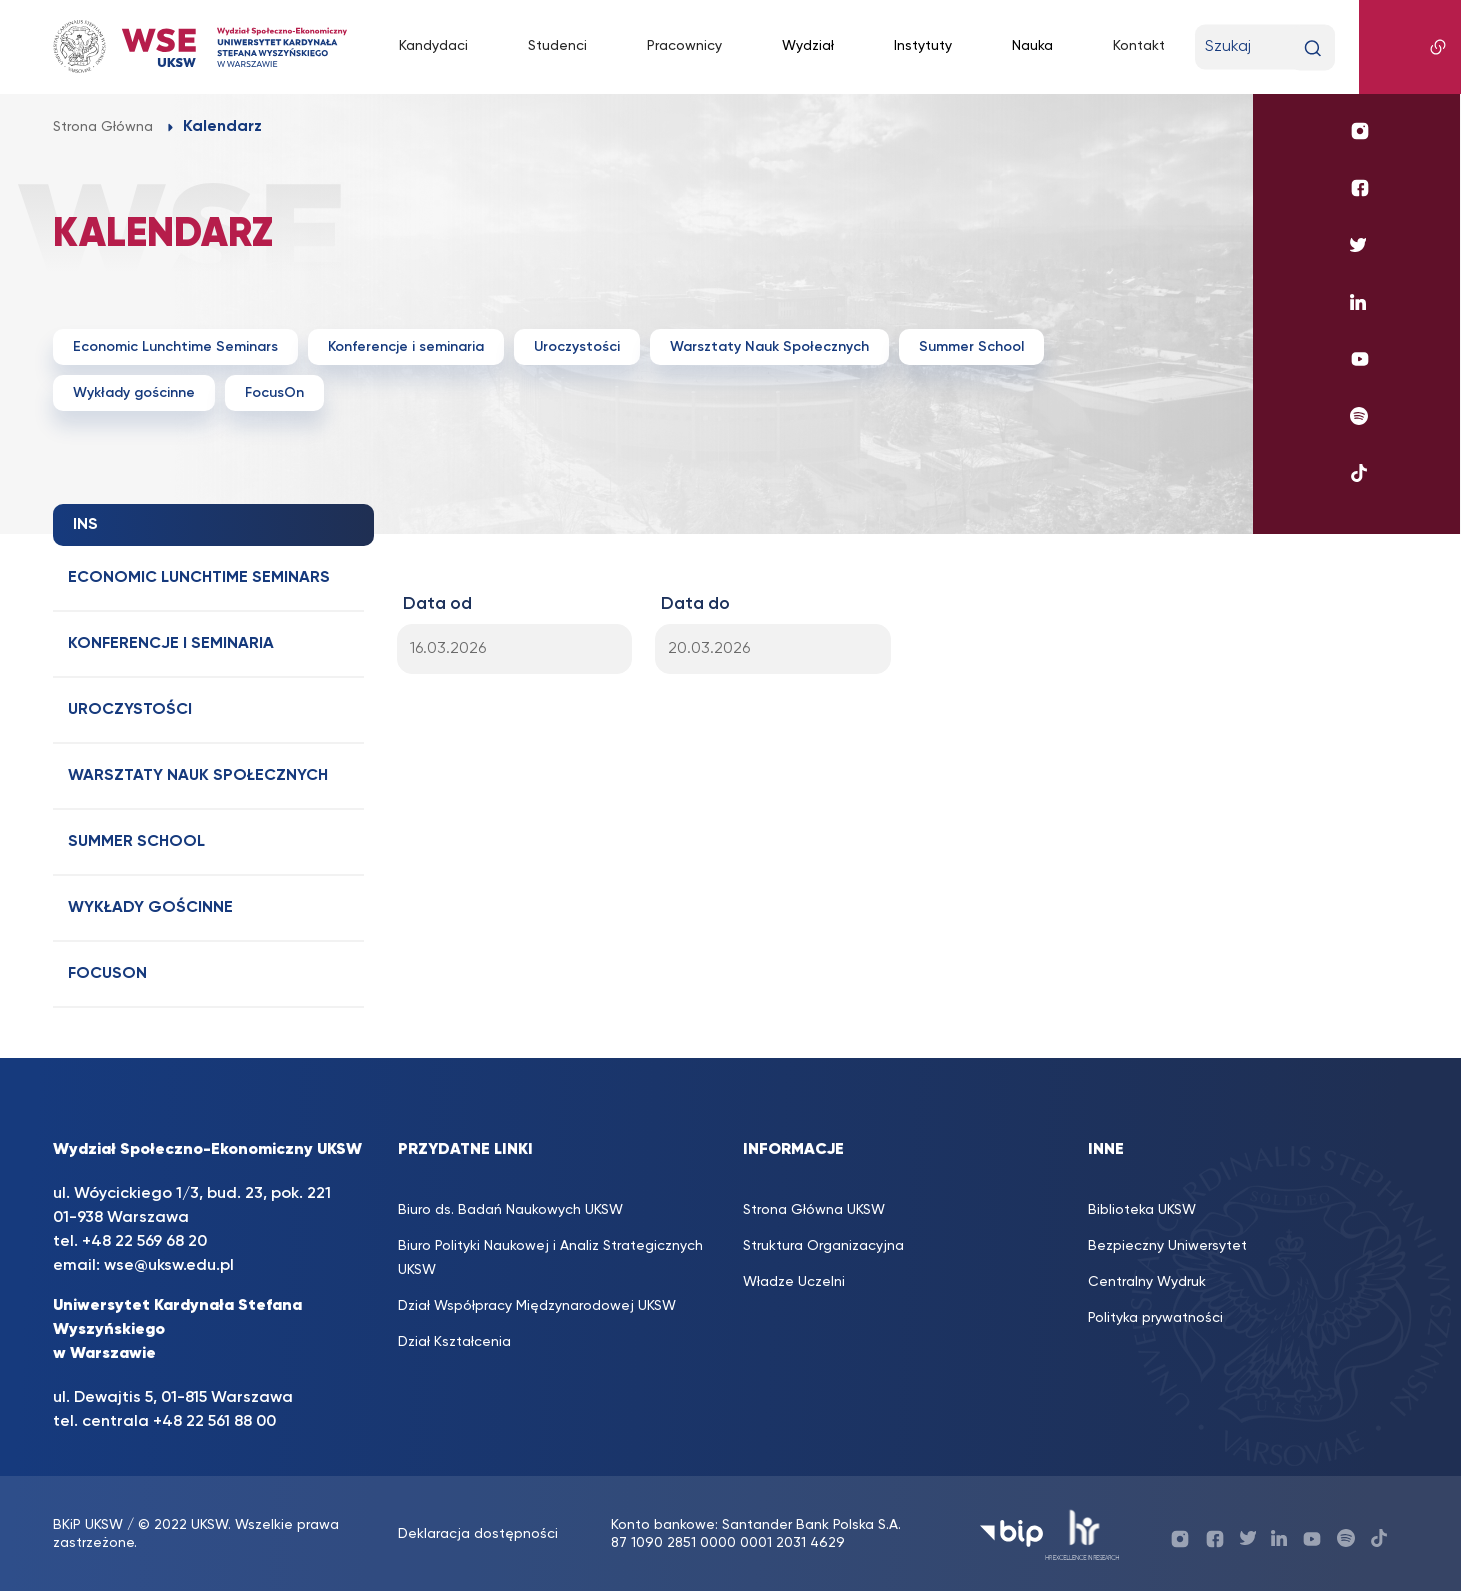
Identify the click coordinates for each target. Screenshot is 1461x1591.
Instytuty (923, 46)
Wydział (808, 46)
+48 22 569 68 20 (144, 1242)
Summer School (971, 347)
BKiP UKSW (88, 1525)
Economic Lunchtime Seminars (175, 347)
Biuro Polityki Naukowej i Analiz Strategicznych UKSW (550, 1258)
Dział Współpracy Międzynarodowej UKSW (537, 1306)
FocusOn (274, 393)
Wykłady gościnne (134, 393)
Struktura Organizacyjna (823, 1246)
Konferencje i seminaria (406, 347)
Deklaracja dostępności (478, 1534)
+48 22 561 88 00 (214, 1422)
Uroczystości (577, 347)
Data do (695, 604)
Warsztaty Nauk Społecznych (769, 347)
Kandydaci (433, 46)
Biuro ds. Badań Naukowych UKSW (510, 1210)
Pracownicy (684, 46)
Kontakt (1139, 46)
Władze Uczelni (794, 1282)
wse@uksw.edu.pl (169, 1266)
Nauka (1032, 46)
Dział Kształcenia (454, 1342)
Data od (437, 604)
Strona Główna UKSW (814, 1210)
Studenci (557, 46)
